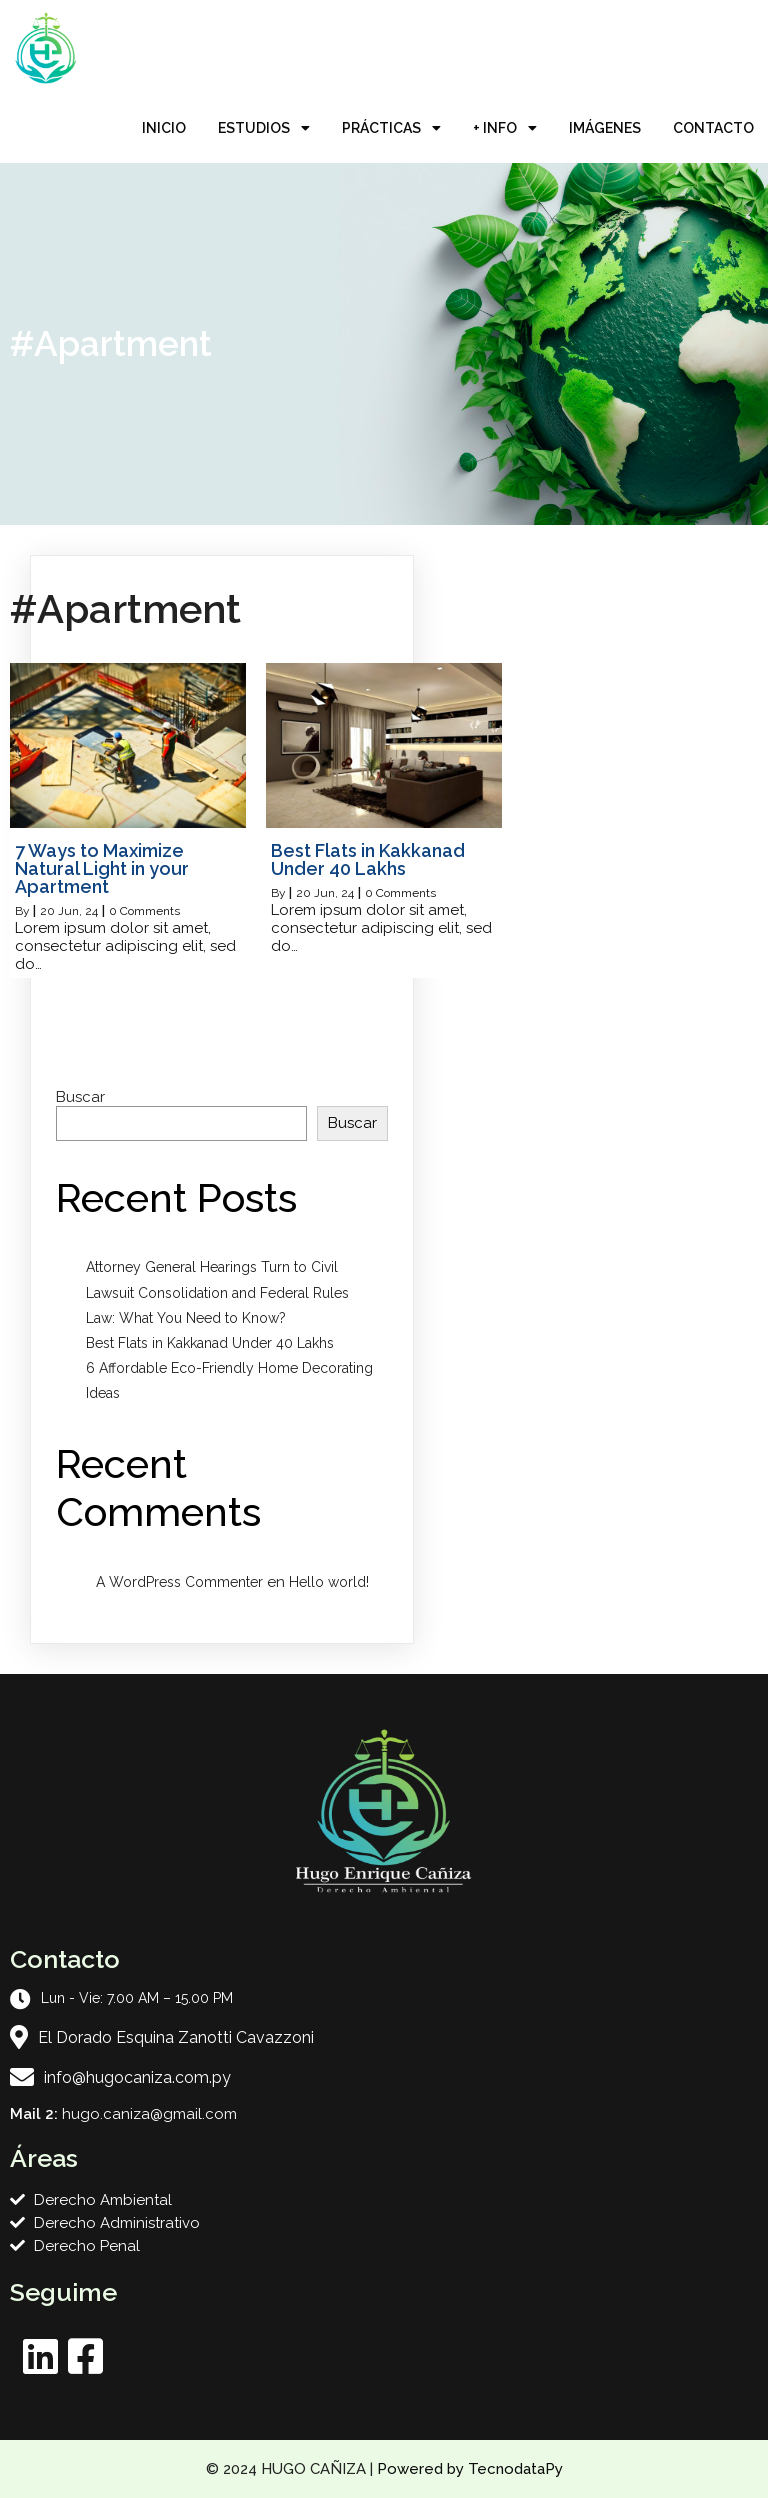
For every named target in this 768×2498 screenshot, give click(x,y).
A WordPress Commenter (179, 1582)
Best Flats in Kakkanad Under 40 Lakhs (210, 1343)
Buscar (80, 1097)
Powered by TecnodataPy (470, 2469)
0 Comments (144, 911)
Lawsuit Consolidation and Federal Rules (217, 1293)
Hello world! (329, 1582)
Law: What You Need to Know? (186, 1318)
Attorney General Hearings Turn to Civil (212, 1267)
